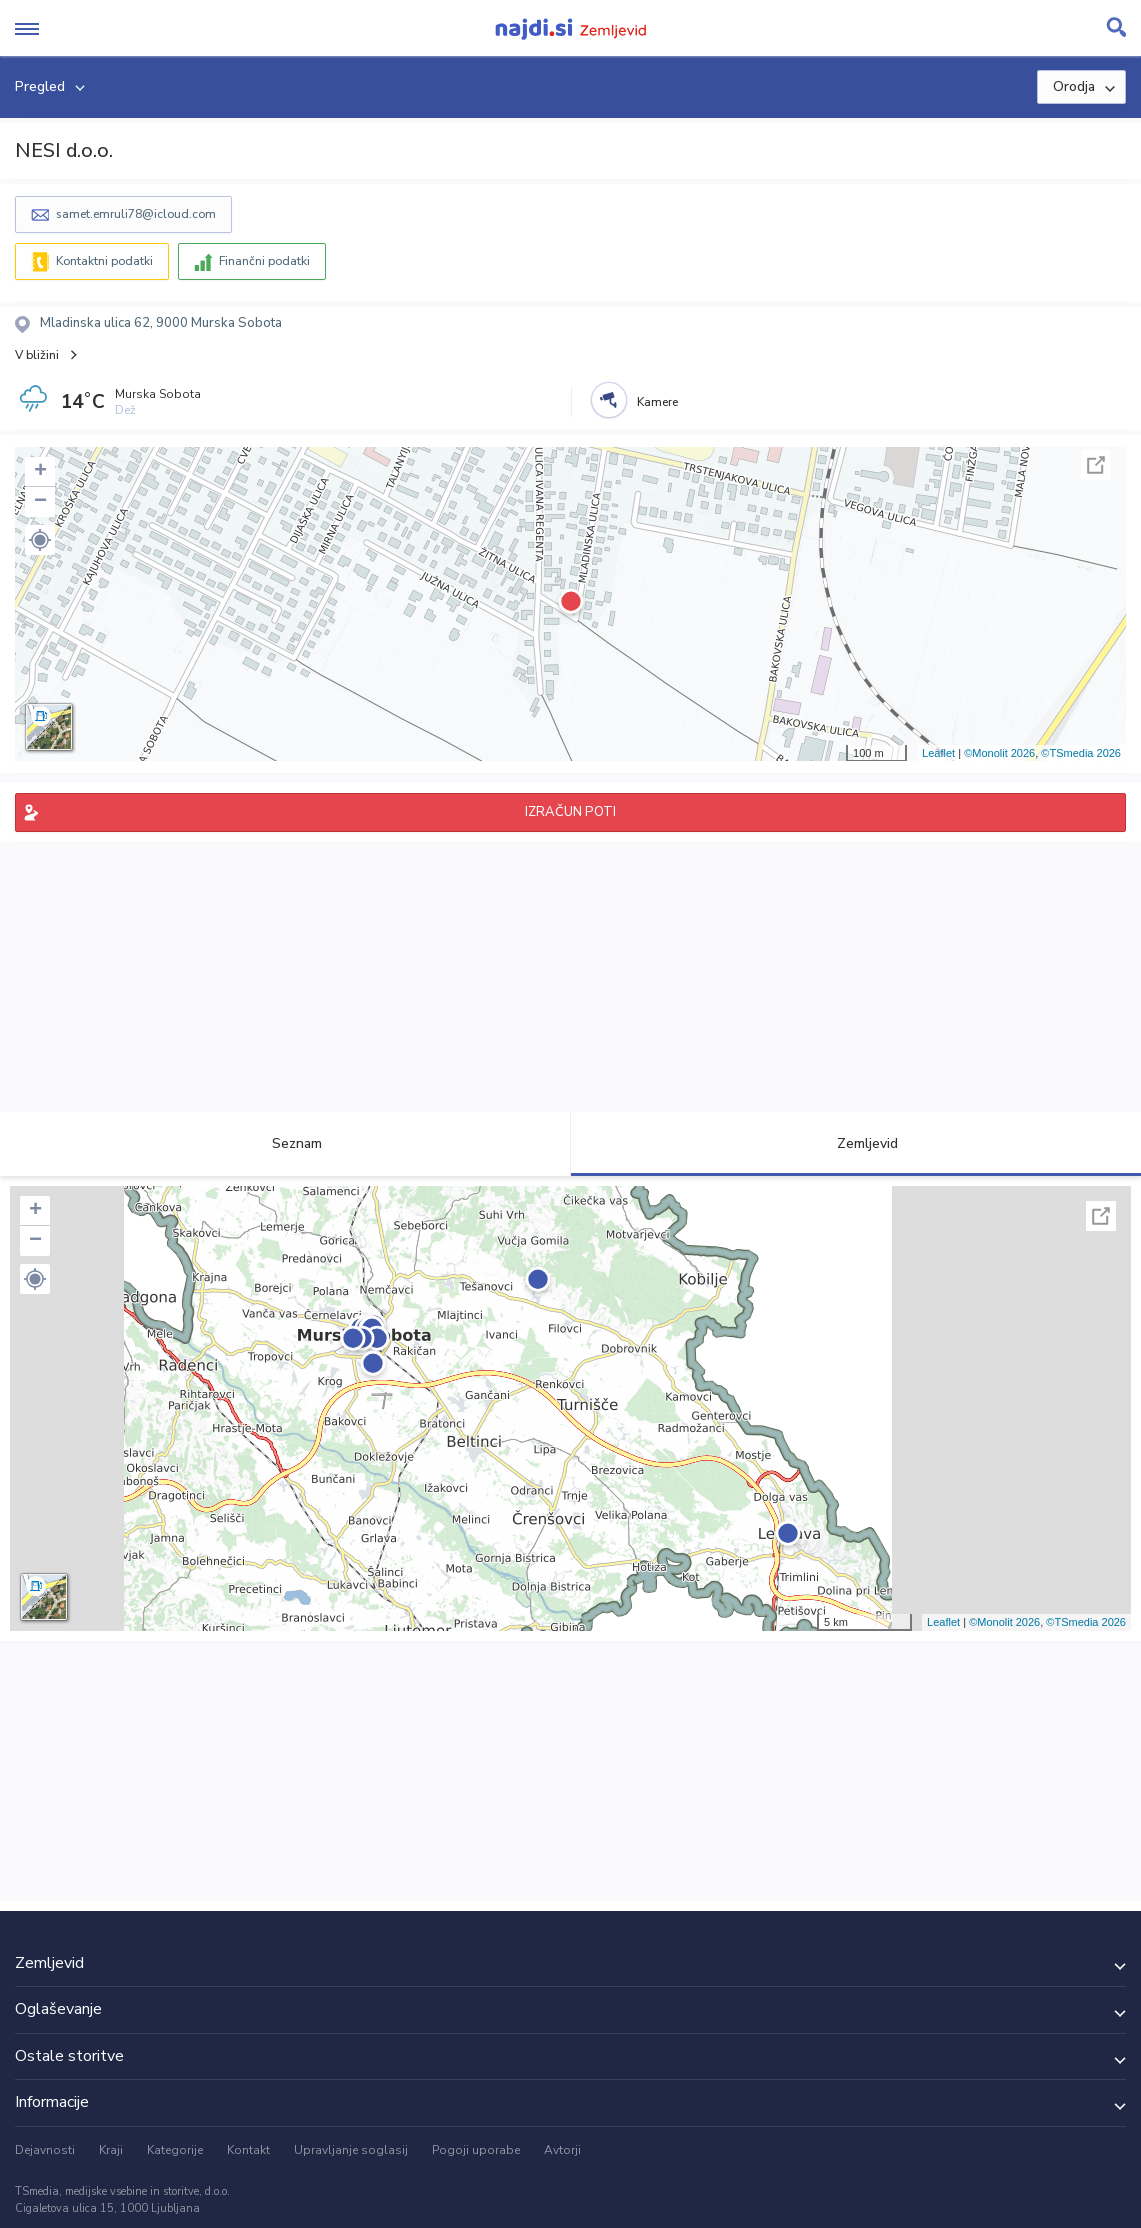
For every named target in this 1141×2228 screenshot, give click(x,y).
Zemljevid (856, 1143)
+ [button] (40, 472)
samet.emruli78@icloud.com (136, 214)
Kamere (657, 402)
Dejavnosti (45, 2150)
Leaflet (938, 753)
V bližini (37, 355)
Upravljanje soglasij (351, 2150)
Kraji (111, 2150)
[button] (40, 540)
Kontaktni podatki (104, 261)
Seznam (285, 1143)
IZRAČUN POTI (570, 812)
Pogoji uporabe (476, 2150)
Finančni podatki (264, 261)
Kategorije (175, 2150)
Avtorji (562, 2150)
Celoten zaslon (1096, 465)
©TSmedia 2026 (1081, 753)
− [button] (40, 502)
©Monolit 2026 (999, 753)
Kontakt (248, 2150)
